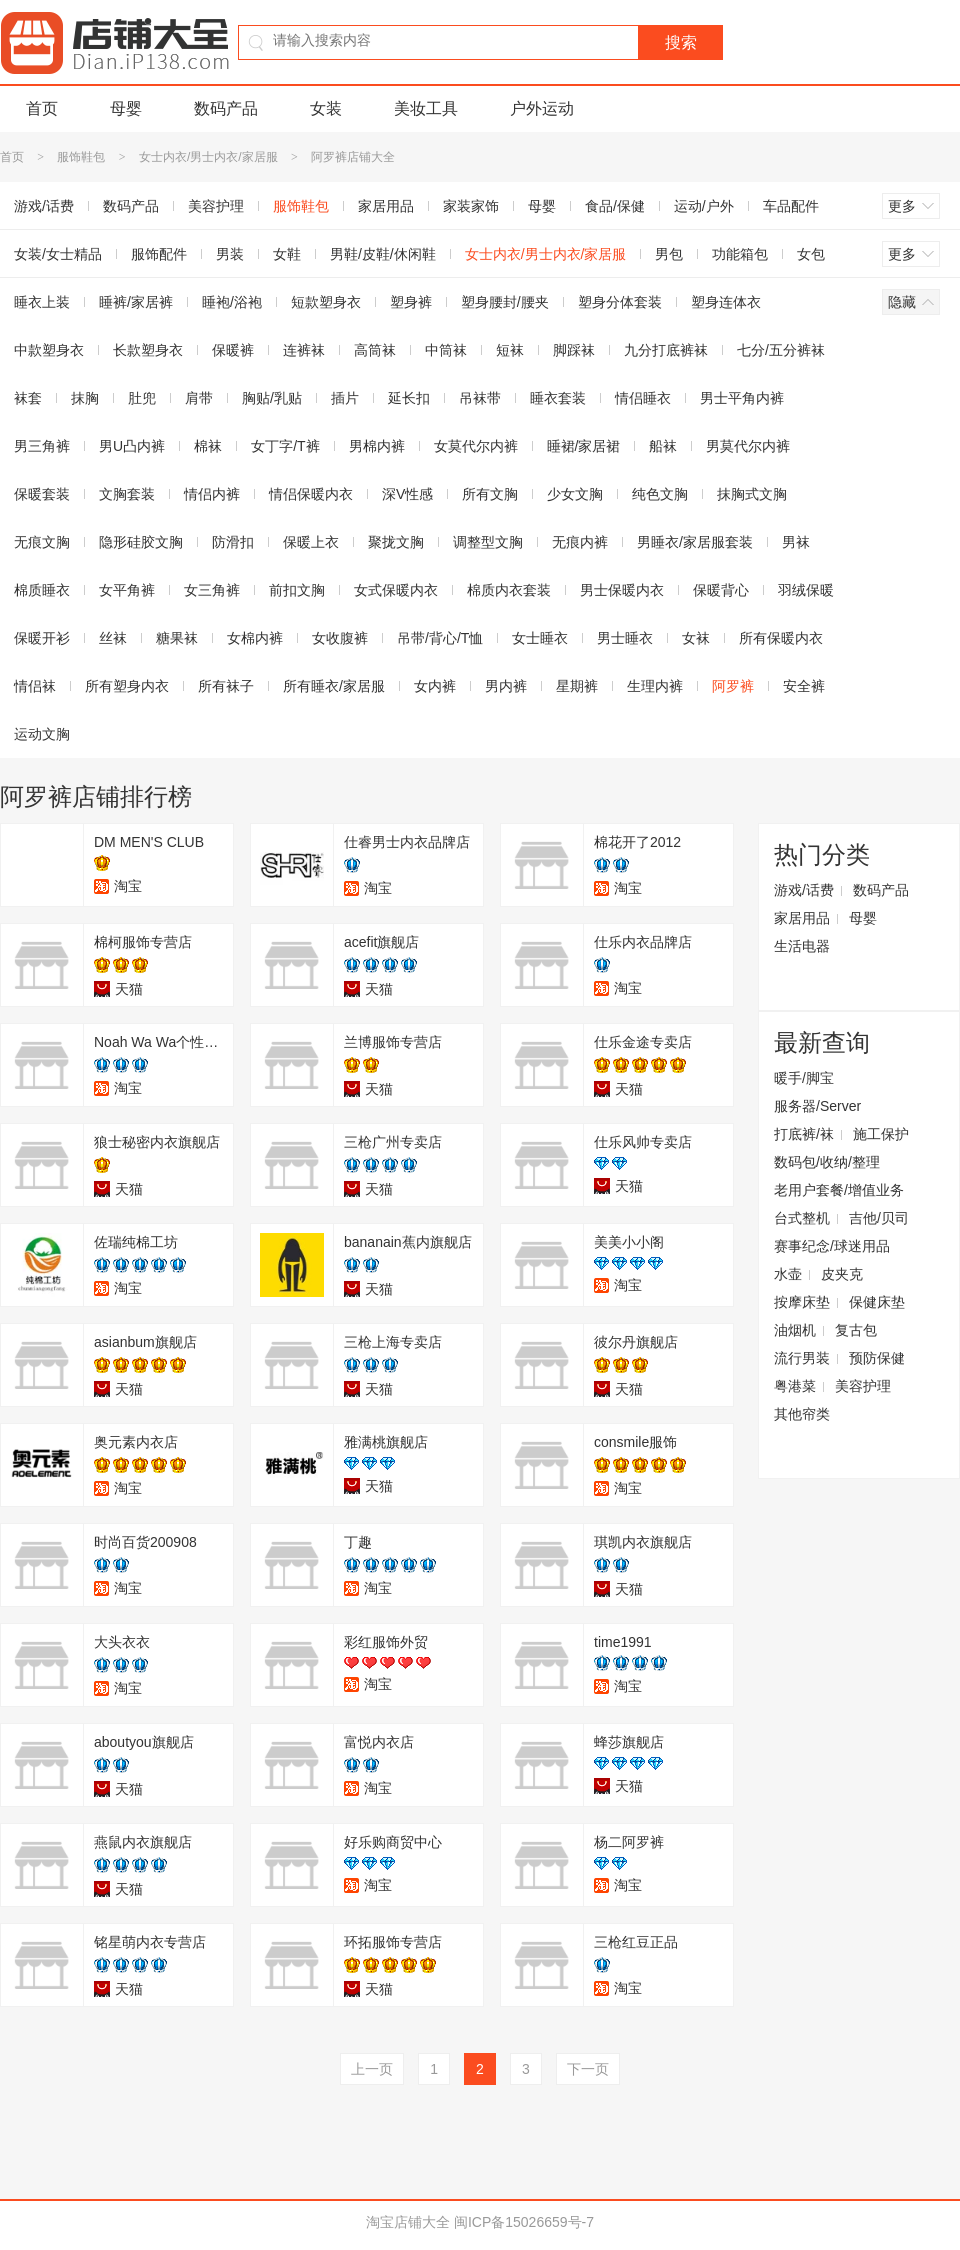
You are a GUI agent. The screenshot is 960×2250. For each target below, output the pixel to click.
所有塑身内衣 (127, 686)
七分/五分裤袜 (781, 350)
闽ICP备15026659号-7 (524, 2222)
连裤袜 (304, 350)
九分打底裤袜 (666, 350)
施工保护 (881, 1134)
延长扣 (409, 398)
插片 (345, 398)
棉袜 (208, 446)
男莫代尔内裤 (748, 446)
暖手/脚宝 (804, 1078)
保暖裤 (233, 350)
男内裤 (506, 686)
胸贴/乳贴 (272, 398)
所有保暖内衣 (781, 638)
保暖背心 (721, 590)
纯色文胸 (660, 494)
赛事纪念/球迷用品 (832, 1246)
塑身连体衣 (726, 302)
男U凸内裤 (132, 446)
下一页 (588, 2069)
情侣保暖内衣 (311, 494)
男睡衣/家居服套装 (695, 542)
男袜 (796, 542)
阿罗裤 (733, 686)
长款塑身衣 (148, 350)
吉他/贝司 (879, 1218)
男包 (669, 254)
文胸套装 (127, 494)
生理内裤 (655, 686)
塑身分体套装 (620, 302)
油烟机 (795, 1330)
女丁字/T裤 (285, 446)
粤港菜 (795, 1386)
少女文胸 (575, 494)
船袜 (663, 446)
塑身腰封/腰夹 (505, 302)
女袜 (696, 638)
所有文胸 (490, 494)
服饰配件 (159, 254)
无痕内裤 (580, 542)
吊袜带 (480, 398)
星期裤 (577, 686)
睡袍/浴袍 (232, 302)
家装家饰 (471, 206)
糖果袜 (177, 638)
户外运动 (542, 108)
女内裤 (435, 686)
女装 (326, 108)
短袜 (510, 350)
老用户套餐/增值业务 (839, 1190)
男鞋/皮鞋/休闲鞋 (383, 254)
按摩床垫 (802, 1302)
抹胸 (85, 398)
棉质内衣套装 (509, 590)
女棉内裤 (255, 638)
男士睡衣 (625, 638)
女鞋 (287, 254)
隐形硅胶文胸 (141, 542)
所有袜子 (226, 686)
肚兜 (142, 398)
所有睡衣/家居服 (334, 686)
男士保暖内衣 (622, 590)
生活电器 (802, 946)
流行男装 (802, 1358)
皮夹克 (842, 1274)
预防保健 (877, 1358)
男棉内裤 (377, 446)
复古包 (856, 1330)
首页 (42, 108)
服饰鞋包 (81, 157)
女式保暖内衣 (396, 590)
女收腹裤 (340, 638)
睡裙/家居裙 (584, 446)
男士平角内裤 (742, 398)
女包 (811, 254)
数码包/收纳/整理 (827, 1162)
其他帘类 (802, 1414)
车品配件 (791, 206)
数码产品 (226, 108)
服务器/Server (817, 1106)
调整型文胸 (488, 542)
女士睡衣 (540, 638)
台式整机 (802, 1218)
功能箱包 (740, 254)
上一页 (372, 2069)
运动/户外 (704, 206)
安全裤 (804, 686)
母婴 (126, 108)
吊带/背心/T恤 (440, 638)
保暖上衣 (311, 542)
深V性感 (407, 494)
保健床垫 (877, 1302)
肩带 (199, 398)
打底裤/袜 (804, 1134)
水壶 (788, 1274)
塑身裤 (411, 302)
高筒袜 (375, 350)
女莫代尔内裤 (476, 446)
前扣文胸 (297, 590)
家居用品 (386, 206)
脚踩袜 (574, 350)
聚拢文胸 (396, 542)
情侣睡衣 (643, 398)
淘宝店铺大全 (408, 2222)
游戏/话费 (804, 890)
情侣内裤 (212, 494)
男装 (230, 254)
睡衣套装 (558, 398)
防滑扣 (233, 542)
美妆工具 (426, 108)
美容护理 (216, 206)
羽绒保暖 (806, 590)
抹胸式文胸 (752, 494)
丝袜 (113, 638)
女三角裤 (212, 590)
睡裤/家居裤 (136, 302)
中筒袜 (446, 350)
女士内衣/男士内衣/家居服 (208, 157)
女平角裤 (127, 590)
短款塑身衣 (326, 302)
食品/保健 (615, 206)
